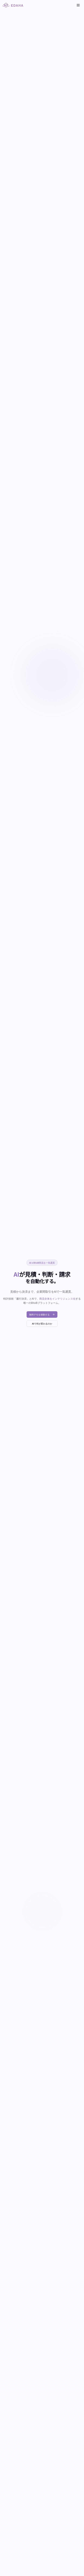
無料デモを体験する (42, 1314)
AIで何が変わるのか (42, 1323)
